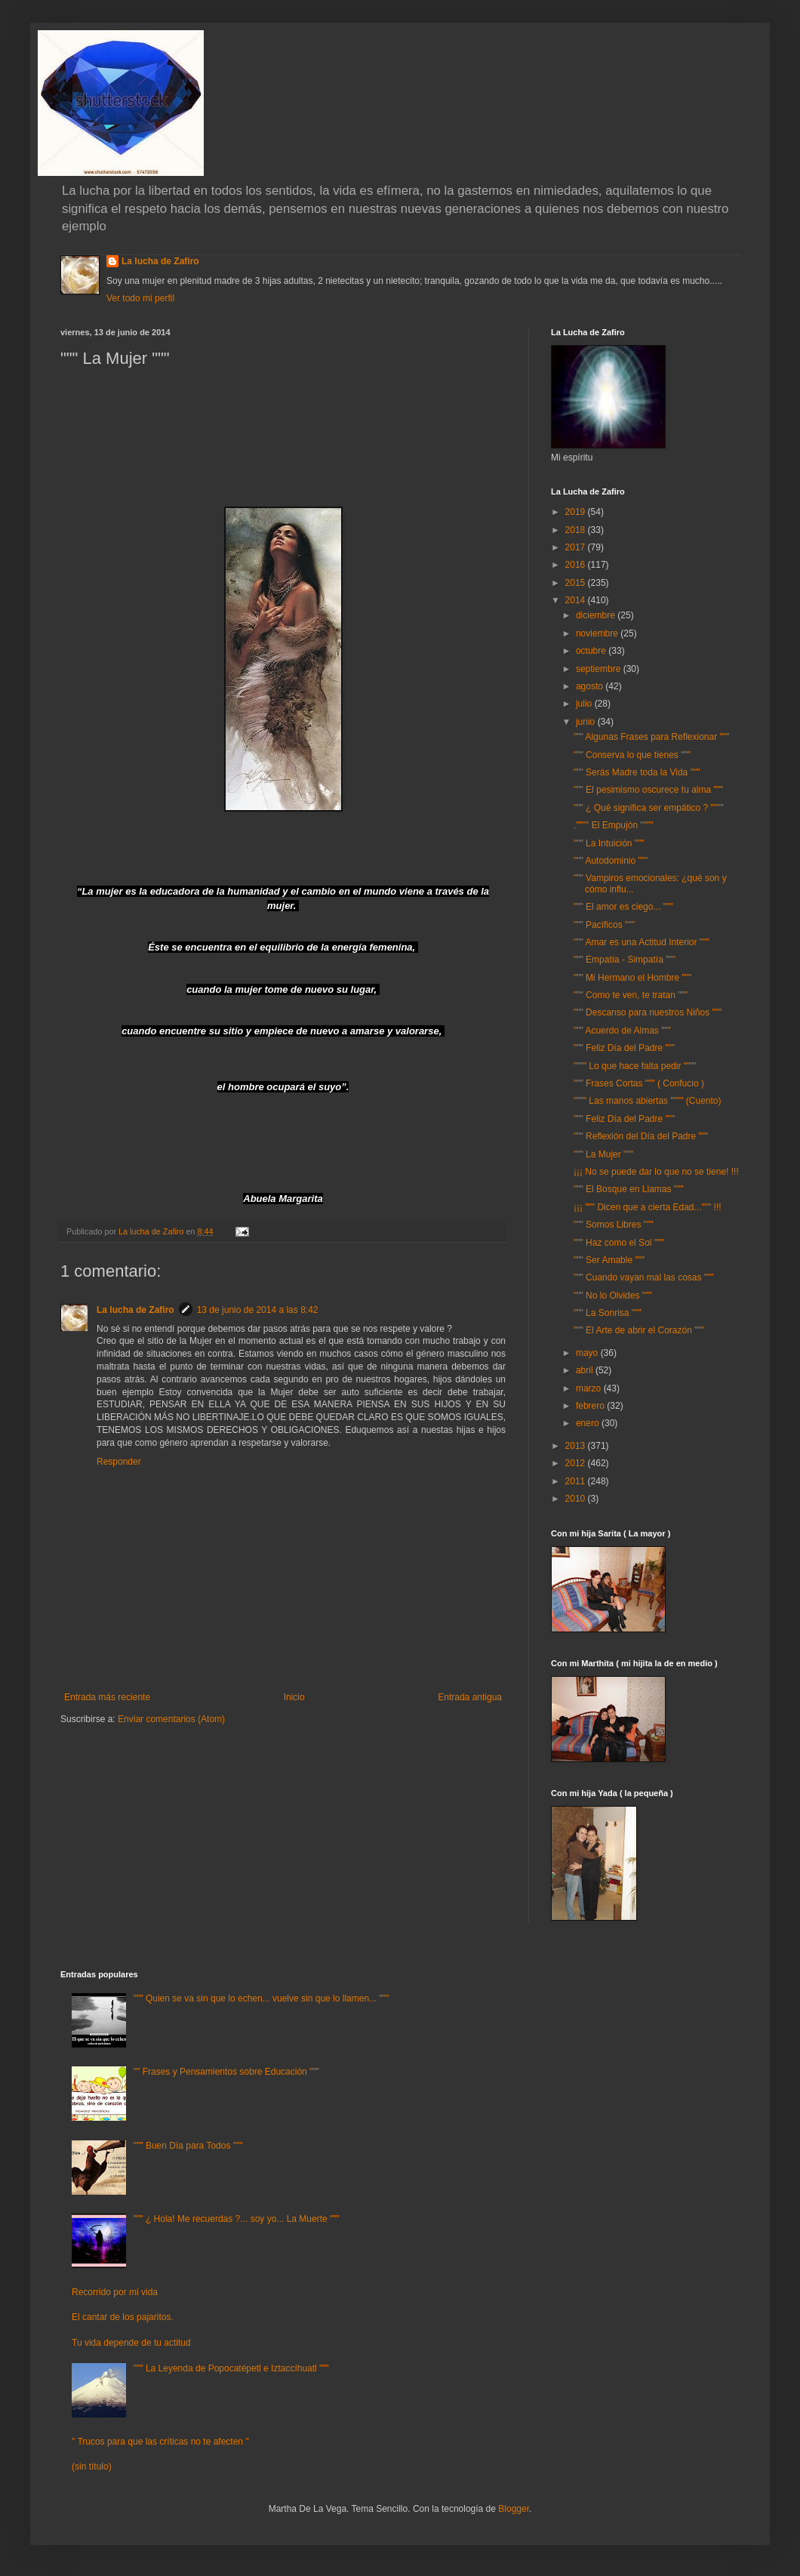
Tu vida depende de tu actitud (131, 2342)
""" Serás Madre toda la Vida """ (637, 772)
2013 (576, 1446)
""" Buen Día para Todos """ (188, 2145)
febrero (591, 1405)
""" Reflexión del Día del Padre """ (641, 1136)
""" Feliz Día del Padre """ (624, 1048)
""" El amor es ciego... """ (623, 906)
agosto (590, 686)
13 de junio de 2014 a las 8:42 (257, 1310)
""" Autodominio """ (611, 860)
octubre (592, 651)
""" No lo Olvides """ (613, 1295)
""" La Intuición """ (609, 843)
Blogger (513, 2509)
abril (585, 1370)
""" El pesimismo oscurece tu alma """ (648, 789)
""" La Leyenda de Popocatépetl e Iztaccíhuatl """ (231, 2368)
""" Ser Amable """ (609, 1260)
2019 (576, 512)
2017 (576, 547)
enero (589, 1423)
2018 (576, 530)
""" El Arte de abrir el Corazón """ (639, 1330)
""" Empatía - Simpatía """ (624, 959)
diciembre (596, 615)
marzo (590, 1388)
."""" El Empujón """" (613, 825)
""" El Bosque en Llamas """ (629, 1189)
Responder (119, 1461)
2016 (576, 564)
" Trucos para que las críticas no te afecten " (160, 2441)
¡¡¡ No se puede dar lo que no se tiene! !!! (656, 1171)
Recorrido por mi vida (115, 2292)
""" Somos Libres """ (614, 1224)
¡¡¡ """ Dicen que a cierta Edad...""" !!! (648, 1207)
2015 (576, 583)
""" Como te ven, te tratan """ (631, 995)
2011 (576, 1481)
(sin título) (92, 2466)
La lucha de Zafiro (160, 261)
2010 (576, 1498)
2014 (576, 600)
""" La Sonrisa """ (608, 1313)
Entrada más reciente (107, 1697)
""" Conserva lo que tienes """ (632, 755)
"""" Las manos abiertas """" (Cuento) (648, 1100)
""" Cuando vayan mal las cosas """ (644, 1277)
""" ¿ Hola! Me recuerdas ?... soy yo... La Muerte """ (237, 2219)
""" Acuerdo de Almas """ (622, 1030)
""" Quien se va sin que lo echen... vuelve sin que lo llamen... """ (261, 1998)
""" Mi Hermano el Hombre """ (632, 977)
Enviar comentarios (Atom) (171, 1719)
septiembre (599, 669)
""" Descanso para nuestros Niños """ (648, 1012)
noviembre (598, 633)
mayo (588, 1353)
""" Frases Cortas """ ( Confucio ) (639, 1083)
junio (587, 721)
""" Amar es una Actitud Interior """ (641, 942)
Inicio (294, 1697)
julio (585, 703)
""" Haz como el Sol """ (619, 1242)
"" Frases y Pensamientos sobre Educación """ (226, 2071)
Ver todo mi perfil (140, 298)
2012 (576, 1463)
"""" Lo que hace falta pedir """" (635, 1066)
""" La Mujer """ (603, 1154)
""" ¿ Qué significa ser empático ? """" (649, 808)
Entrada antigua (470, 1697)
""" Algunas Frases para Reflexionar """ (651, 737)
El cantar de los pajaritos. (123, 2317)
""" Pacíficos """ (604, 925)
